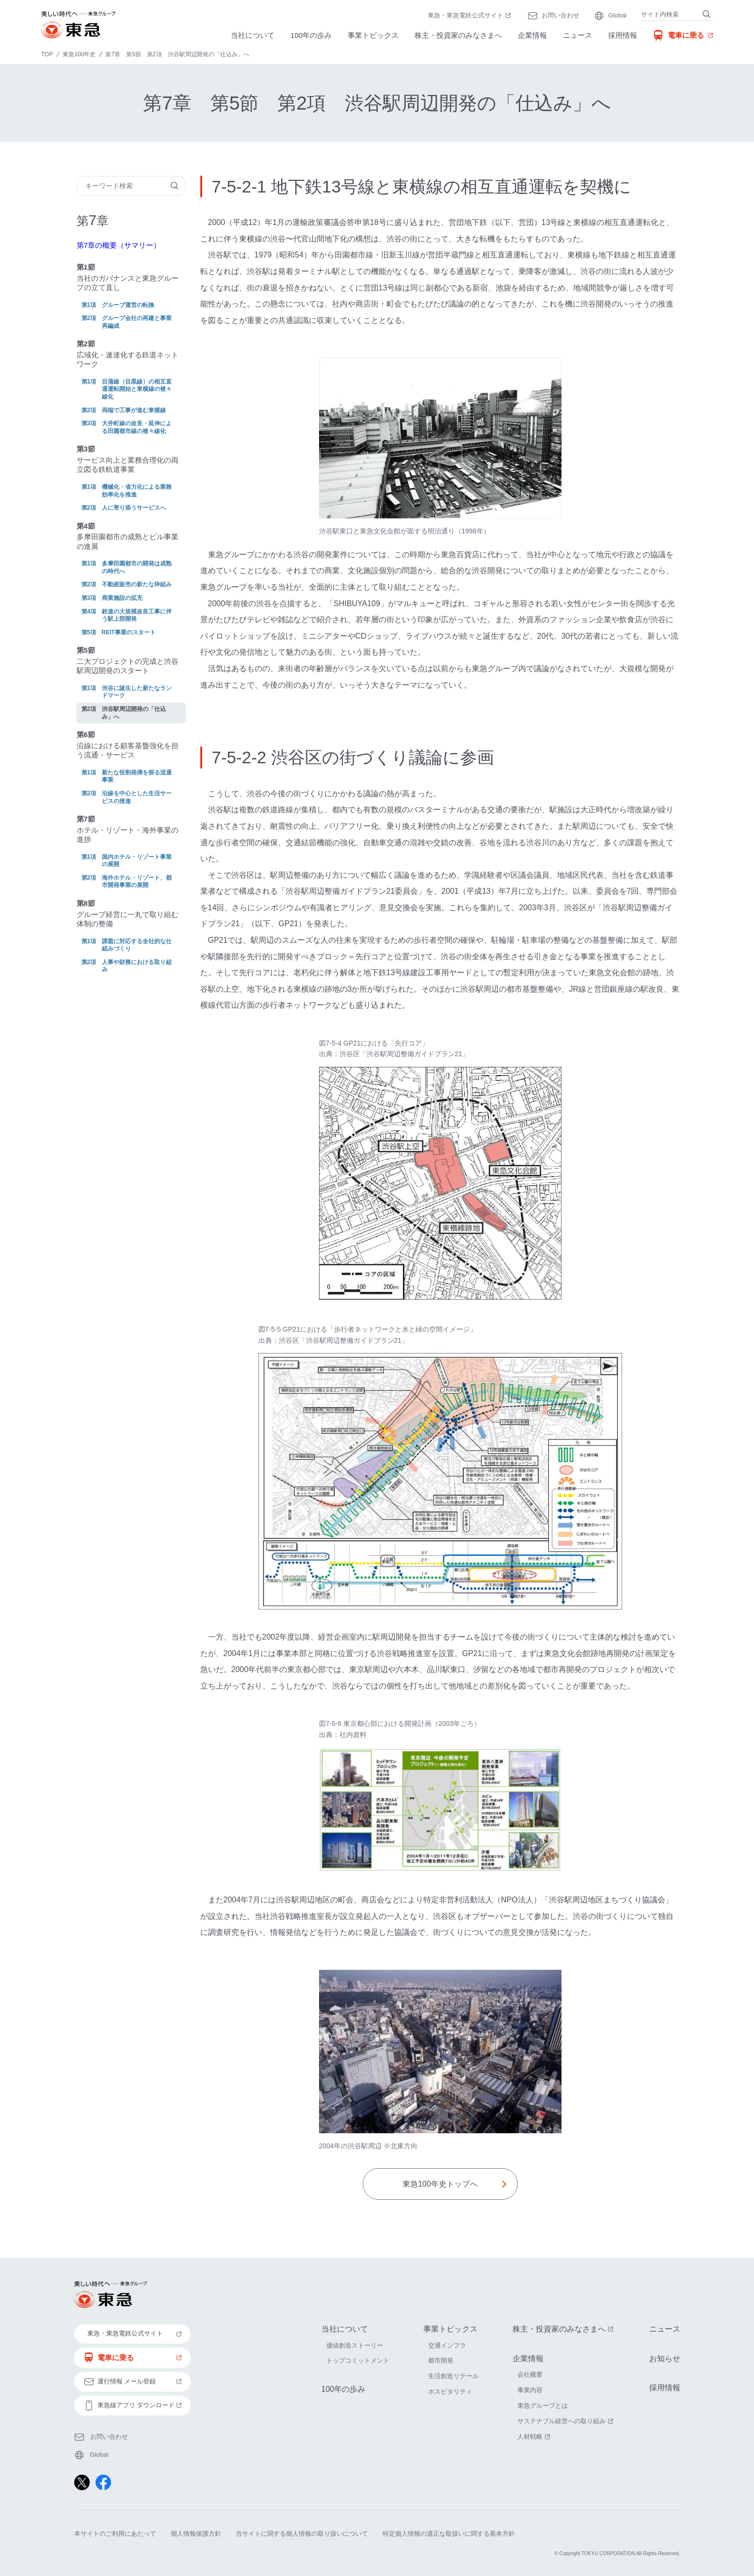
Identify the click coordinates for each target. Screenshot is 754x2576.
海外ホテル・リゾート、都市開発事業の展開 (137, 881)
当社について (252, 35)
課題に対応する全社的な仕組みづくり (137, 945)
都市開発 (440, 2361)
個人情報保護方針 (196, 2533)
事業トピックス (373, 35)
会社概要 (530, 2375)
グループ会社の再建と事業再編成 (137, 322)
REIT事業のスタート (129, 632)
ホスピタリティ (450, 2392)
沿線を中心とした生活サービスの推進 (137, 797)
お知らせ (664, 2358)
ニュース (577, 35)
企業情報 (532, 35)
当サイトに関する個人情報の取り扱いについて (302, 2533)
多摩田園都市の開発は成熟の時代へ (137, 567)
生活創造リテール (453, 2376)
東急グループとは (542, 2405)
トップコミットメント (357, 2361)
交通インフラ (447, 2345)
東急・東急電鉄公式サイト (470, 16)
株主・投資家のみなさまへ (458, 35)
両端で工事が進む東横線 (134, 410)
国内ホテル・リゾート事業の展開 (137, 860)
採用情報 (622, 35)
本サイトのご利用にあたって (115, 2533)
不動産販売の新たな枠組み (137, 584)
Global (617, 15)
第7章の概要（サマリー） (118, 245)
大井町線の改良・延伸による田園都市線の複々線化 (137, 427)
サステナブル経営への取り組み (566, 2421)
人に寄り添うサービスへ (134, 507)
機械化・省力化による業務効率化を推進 (137, 490)
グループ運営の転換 (128, 305)
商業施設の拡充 (122, 598)
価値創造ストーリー (354, 2345)
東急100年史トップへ (440, 2184)
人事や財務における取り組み (137, 966)
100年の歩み (311, 35)
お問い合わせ (560, 15)
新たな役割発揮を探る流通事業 (137, 776)
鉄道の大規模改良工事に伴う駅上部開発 (137, 615)
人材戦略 (534, 2436)
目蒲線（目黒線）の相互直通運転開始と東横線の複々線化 (137, 389)
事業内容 (530, 2390)
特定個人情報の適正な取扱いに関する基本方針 (449, 2533)
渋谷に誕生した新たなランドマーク (137, 692)
